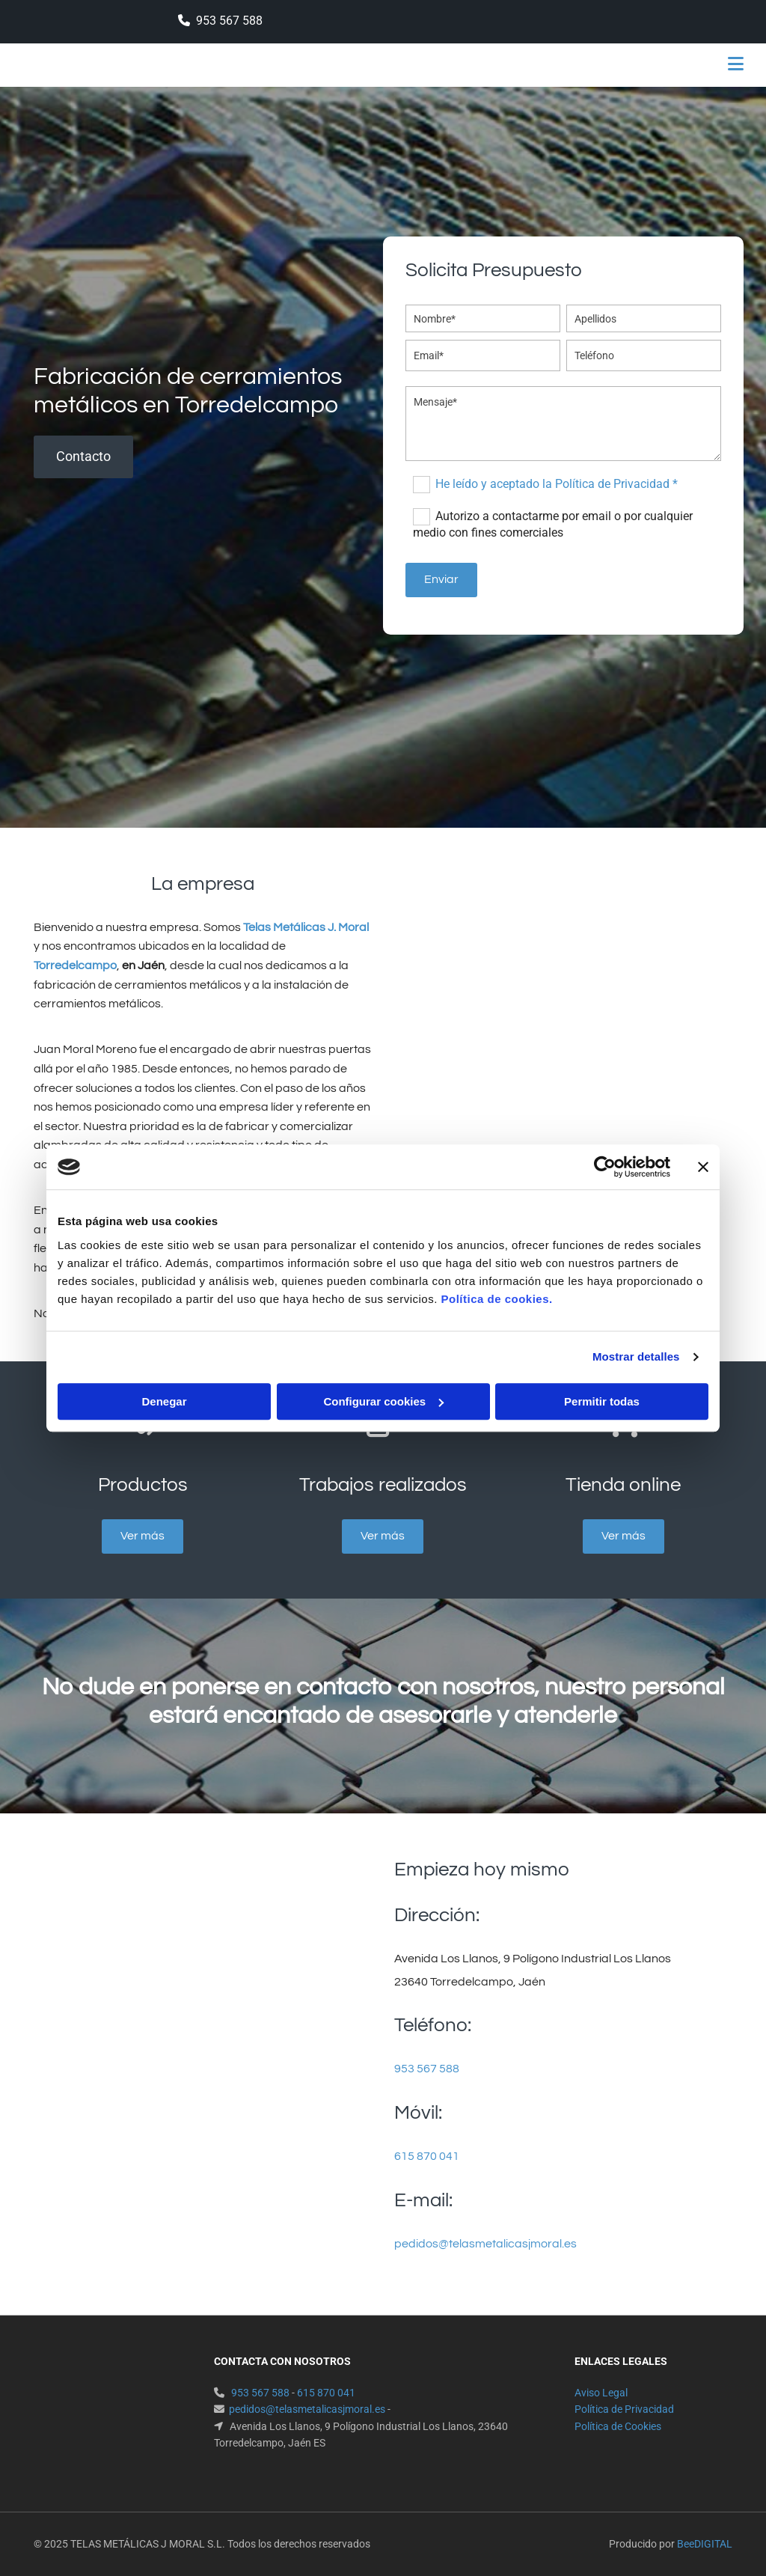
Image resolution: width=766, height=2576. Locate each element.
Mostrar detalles (636, 1356)
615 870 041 (426, 2156)
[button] (509, 65)
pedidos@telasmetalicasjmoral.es (485, 2244)
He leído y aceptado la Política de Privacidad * (556, 484)
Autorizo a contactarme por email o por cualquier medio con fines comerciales (552, 524)
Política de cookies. (496, 1298)
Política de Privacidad (624, 2409)
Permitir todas (602, 1401)
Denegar (163, 1401)
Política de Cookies (617, 2426)
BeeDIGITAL (704, 2544)
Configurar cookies (383, 1401)
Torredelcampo (75, 965)
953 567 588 (229, 20)
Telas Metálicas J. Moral (306, 927)
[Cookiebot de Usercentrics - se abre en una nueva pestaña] (604, 1167)
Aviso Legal (601, 2393)
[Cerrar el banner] (703, 1167)
